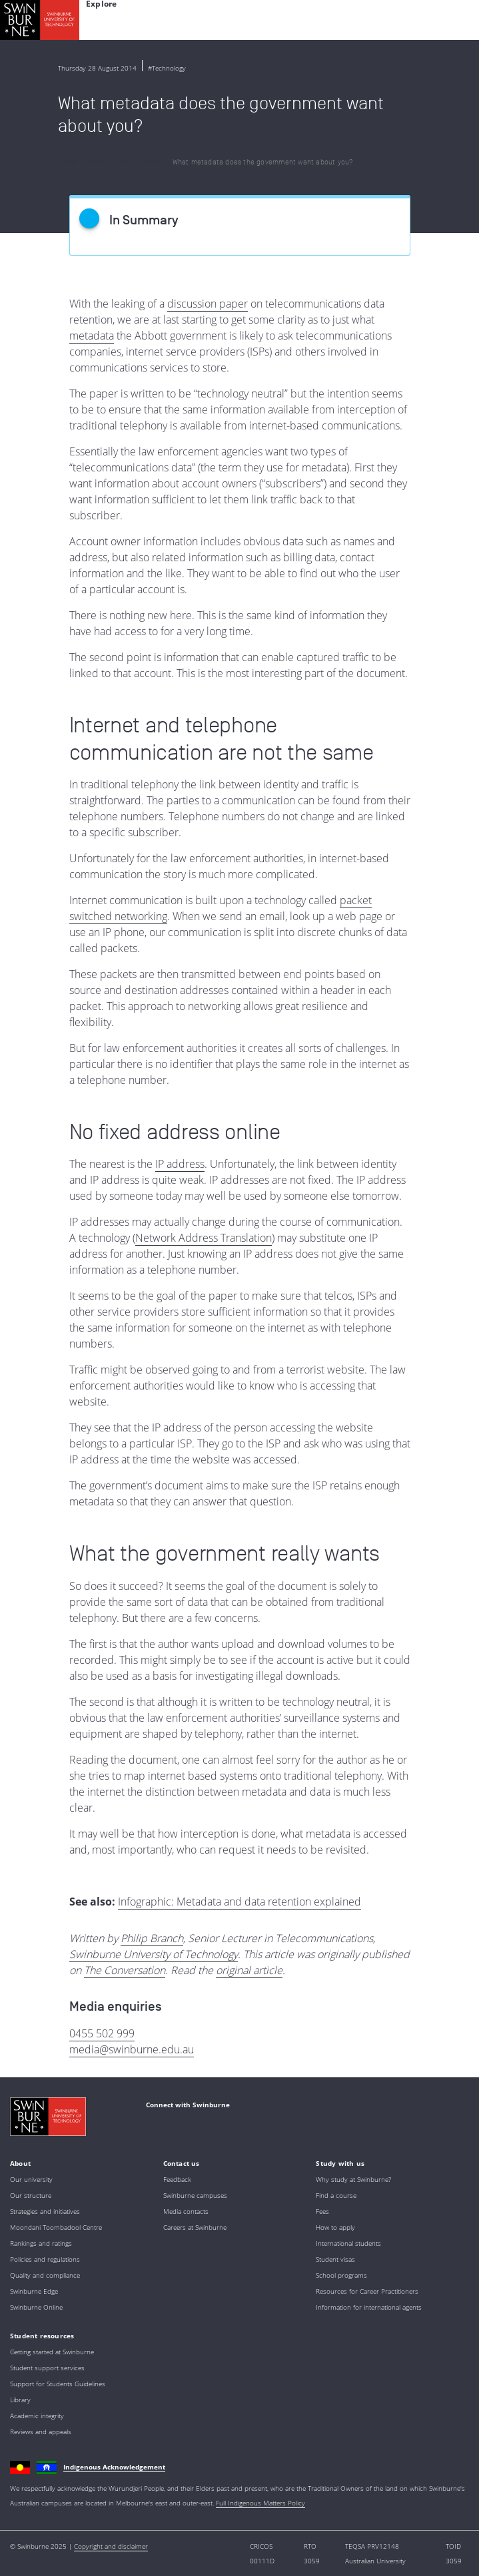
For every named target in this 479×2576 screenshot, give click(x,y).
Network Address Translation (203, 1237)
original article (249, 1970)
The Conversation (124, 1970)
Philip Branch (152, 1938)
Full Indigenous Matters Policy (260, 2502)
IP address (180, 1164)
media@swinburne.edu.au (131, 2049)
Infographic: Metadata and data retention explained (239, 1901)
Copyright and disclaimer (111, 2546)
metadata (91, 335)
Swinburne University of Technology (153, 1954)
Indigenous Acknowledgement (114, 2466)
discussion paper (207, 303)
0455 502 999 (102, 2033)
